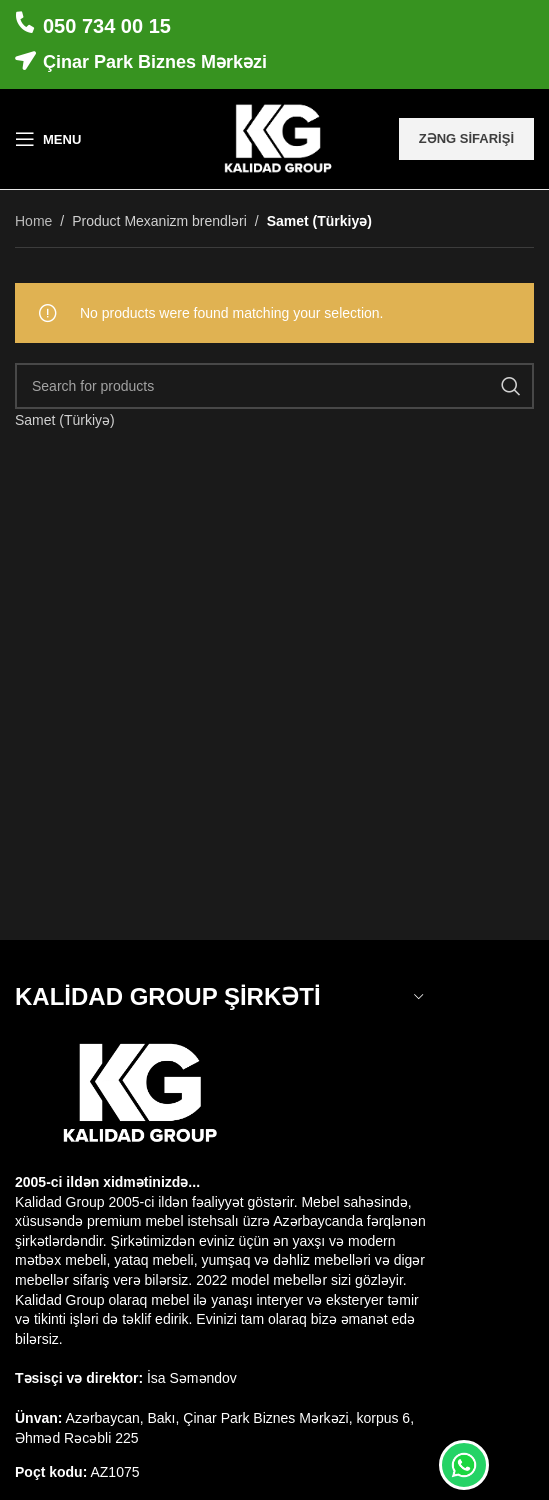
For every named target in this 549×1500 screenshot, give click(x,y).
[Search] (274, 386)
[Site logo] (274, 138)
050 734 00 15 (107, 26)
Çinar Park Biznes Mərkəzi (155, 62)
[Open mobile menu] (48, 139)
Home (33, 221)
